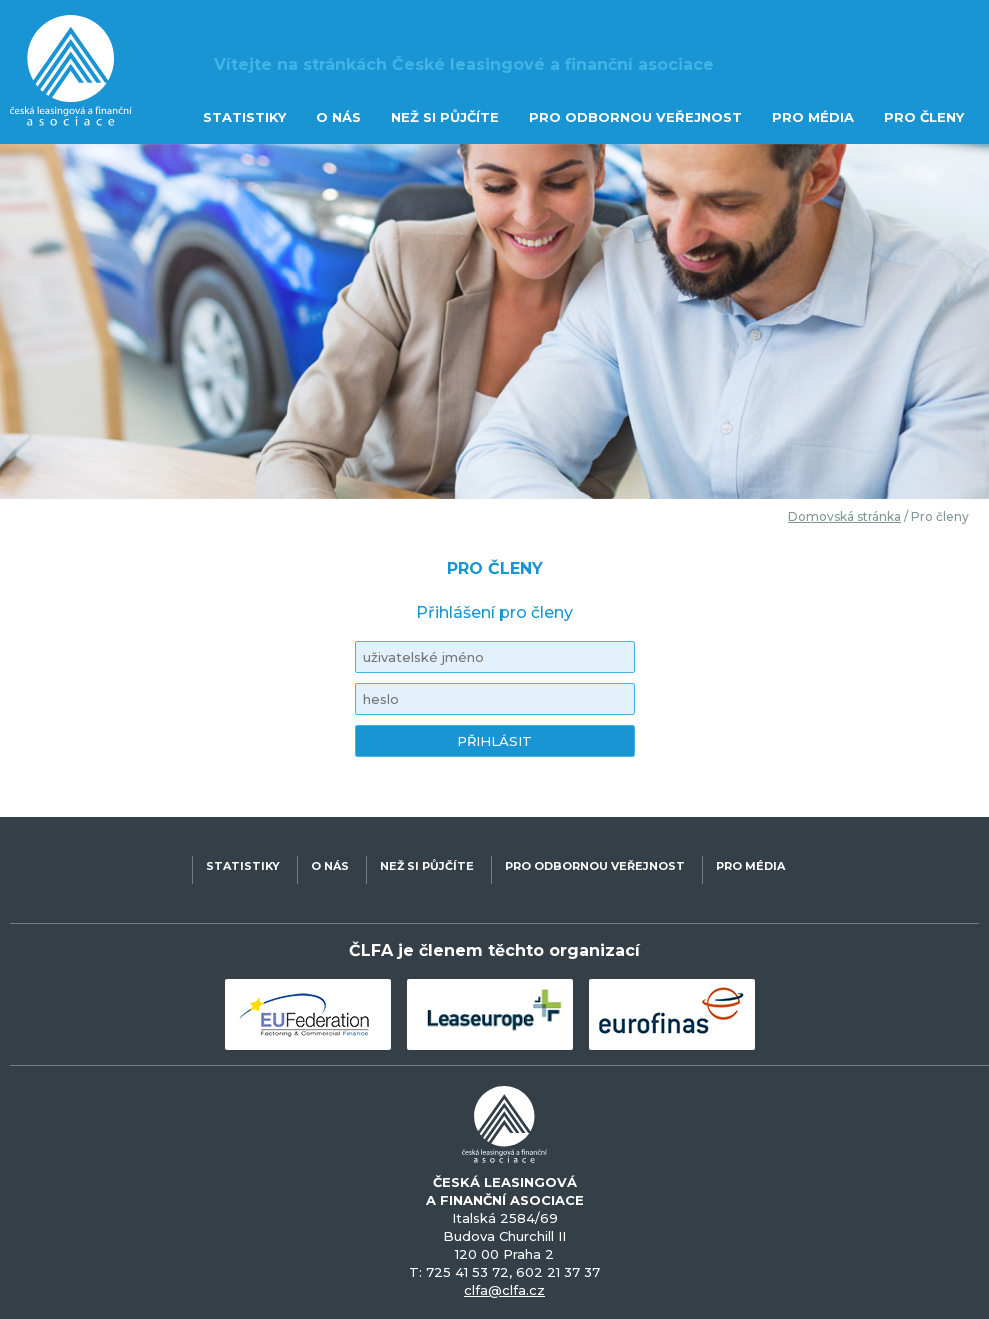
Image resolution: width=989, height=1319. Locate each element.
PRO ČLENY (924, 117)
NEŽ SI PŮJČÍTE (445, 117)
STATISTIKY (244, 117)
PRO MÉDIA (813, 117)
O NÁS (338, 117)
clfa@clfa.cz (504, 1290)
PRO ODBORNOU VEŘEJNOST (635, 117)
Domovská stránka (844, 516)
